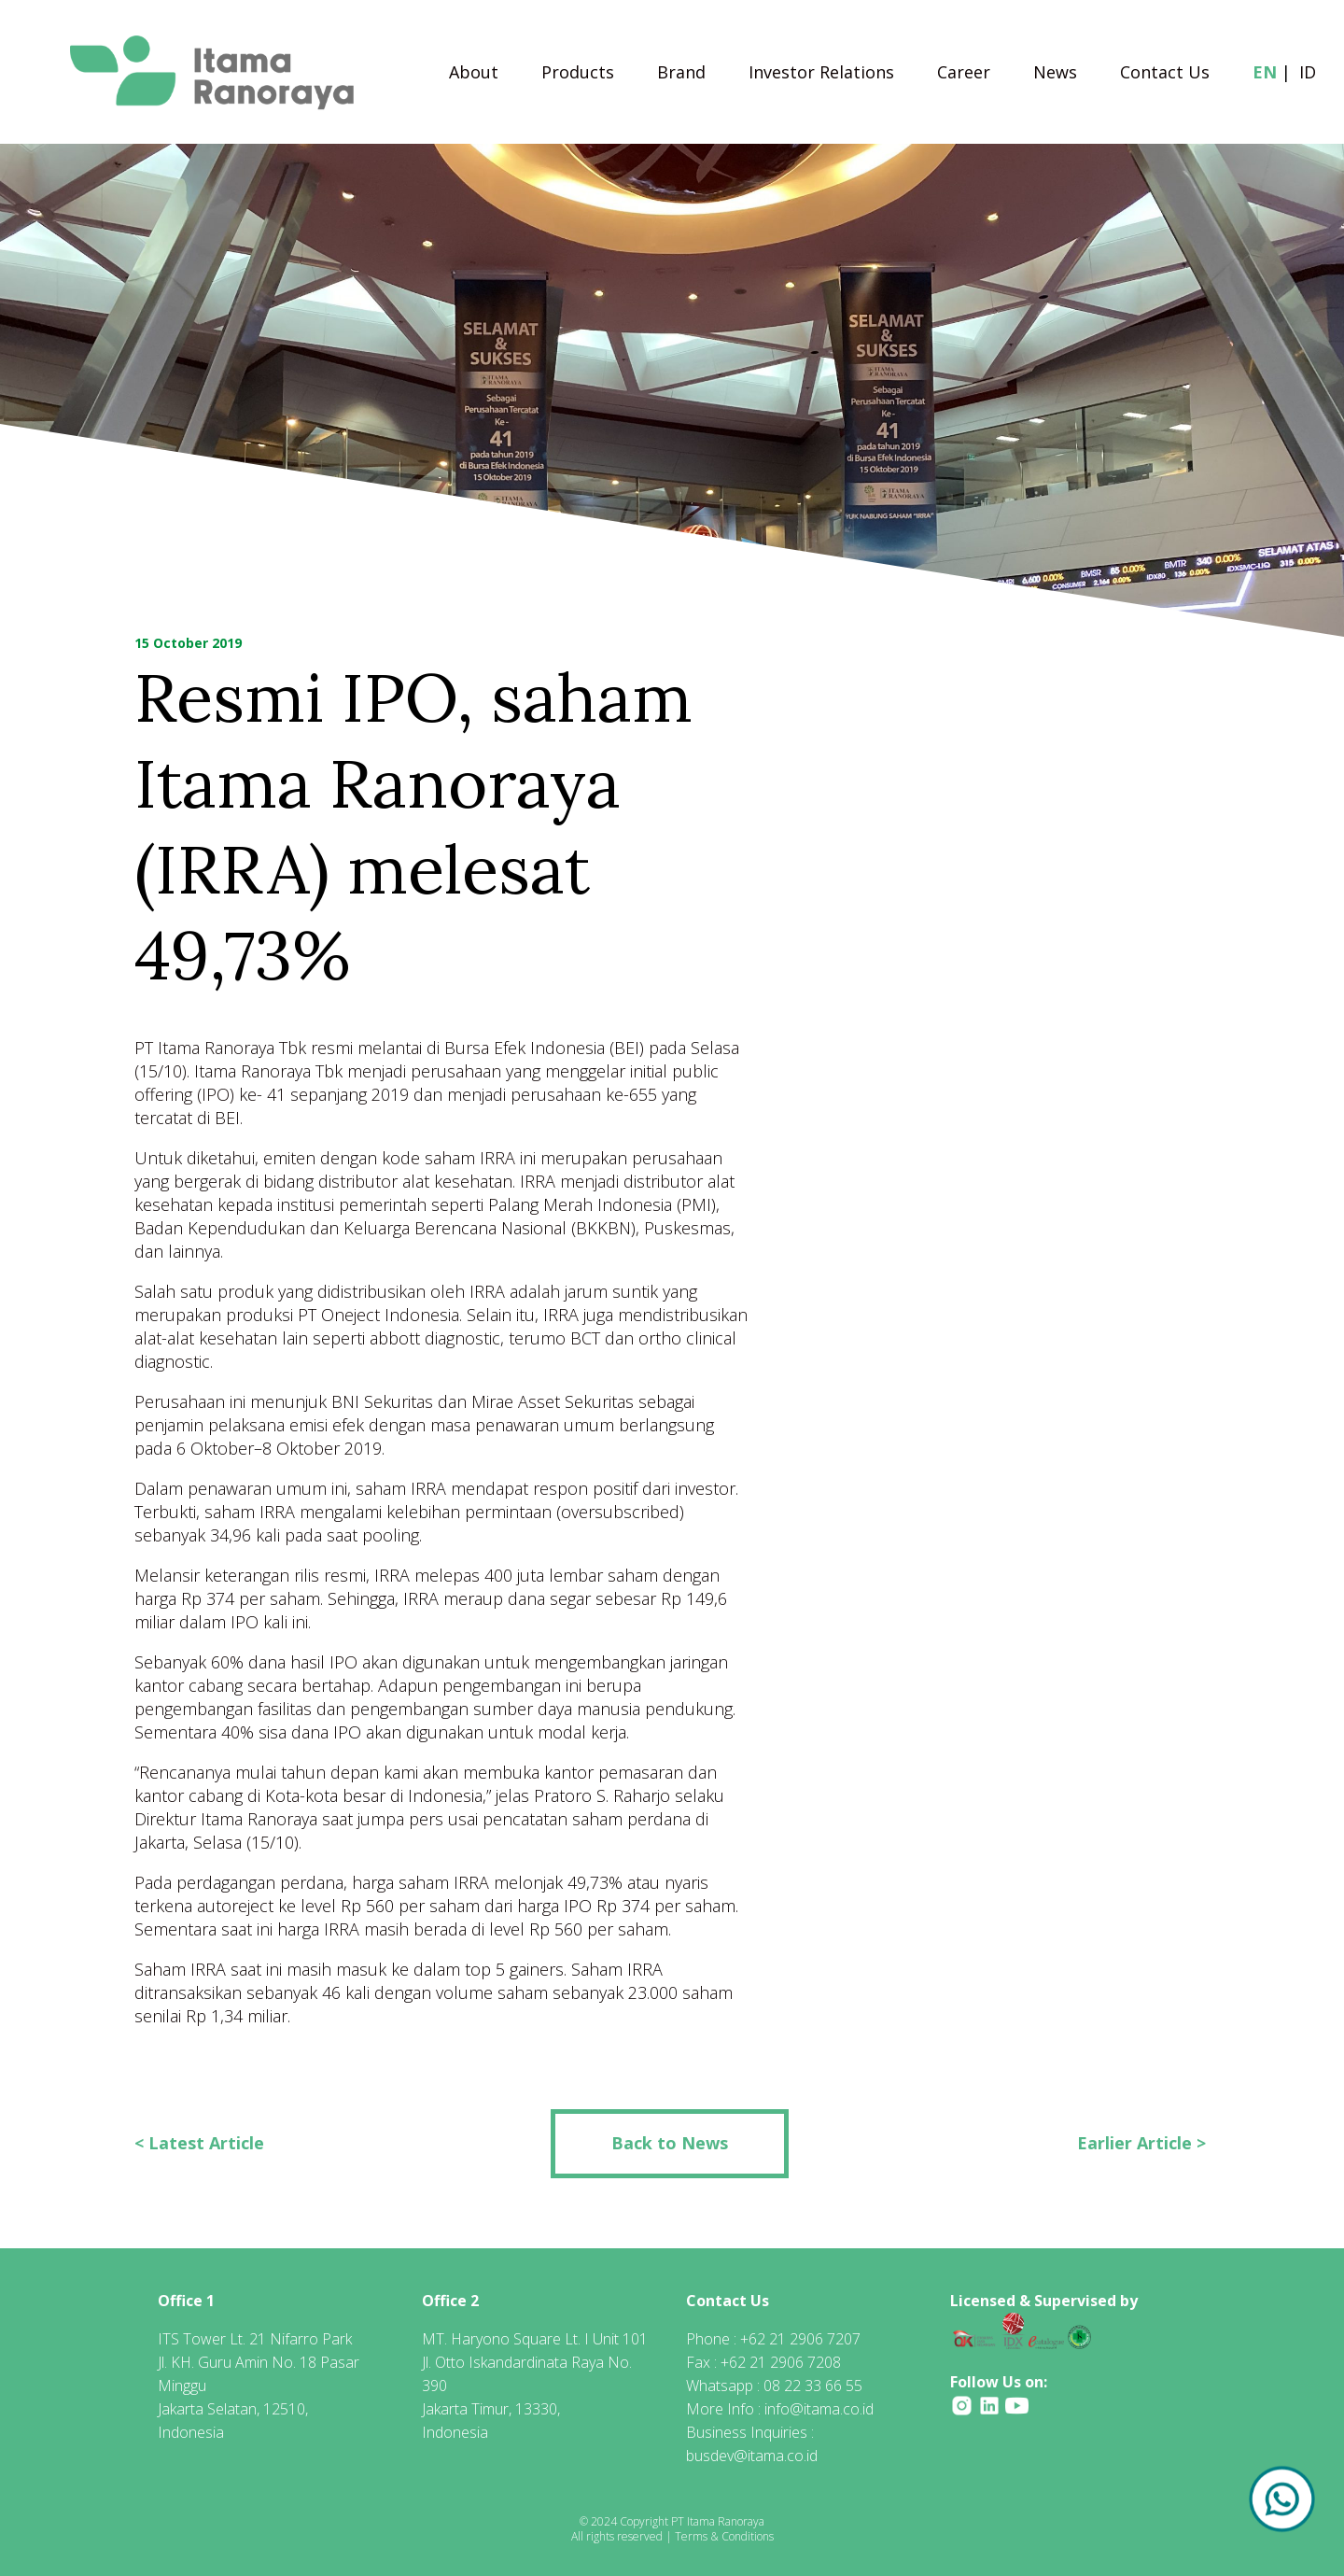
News (1055, 74)
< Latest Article (199, 2143)
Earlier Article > (1141, 2143)
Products (577, 74)
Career (963, 74)
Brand (681, 74)
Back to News (669, 2143)
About (473, 74)
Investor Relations (821, 74)
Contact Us (1165, 74)
